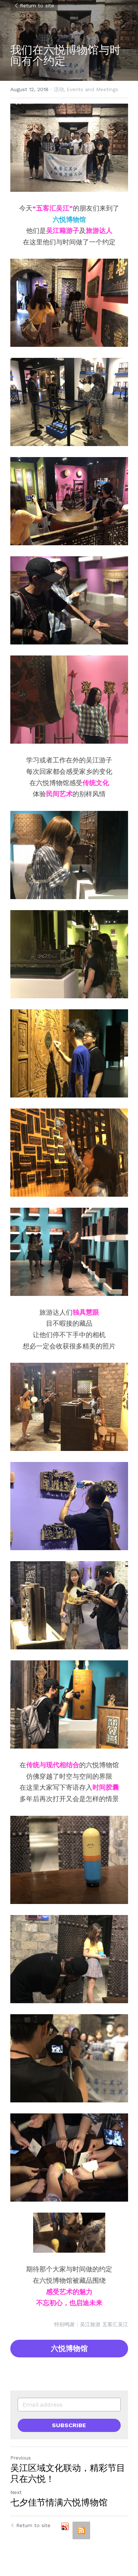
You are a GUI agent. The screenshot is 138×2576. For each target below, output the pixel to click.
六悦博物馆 (69, 2348)
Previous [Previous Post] (20, 2458)
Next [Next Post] (16, 2492)
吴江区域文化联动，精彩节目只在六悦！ (67, 2473)
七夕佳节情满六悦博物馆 (58, 2502)
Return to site (34, 5)
